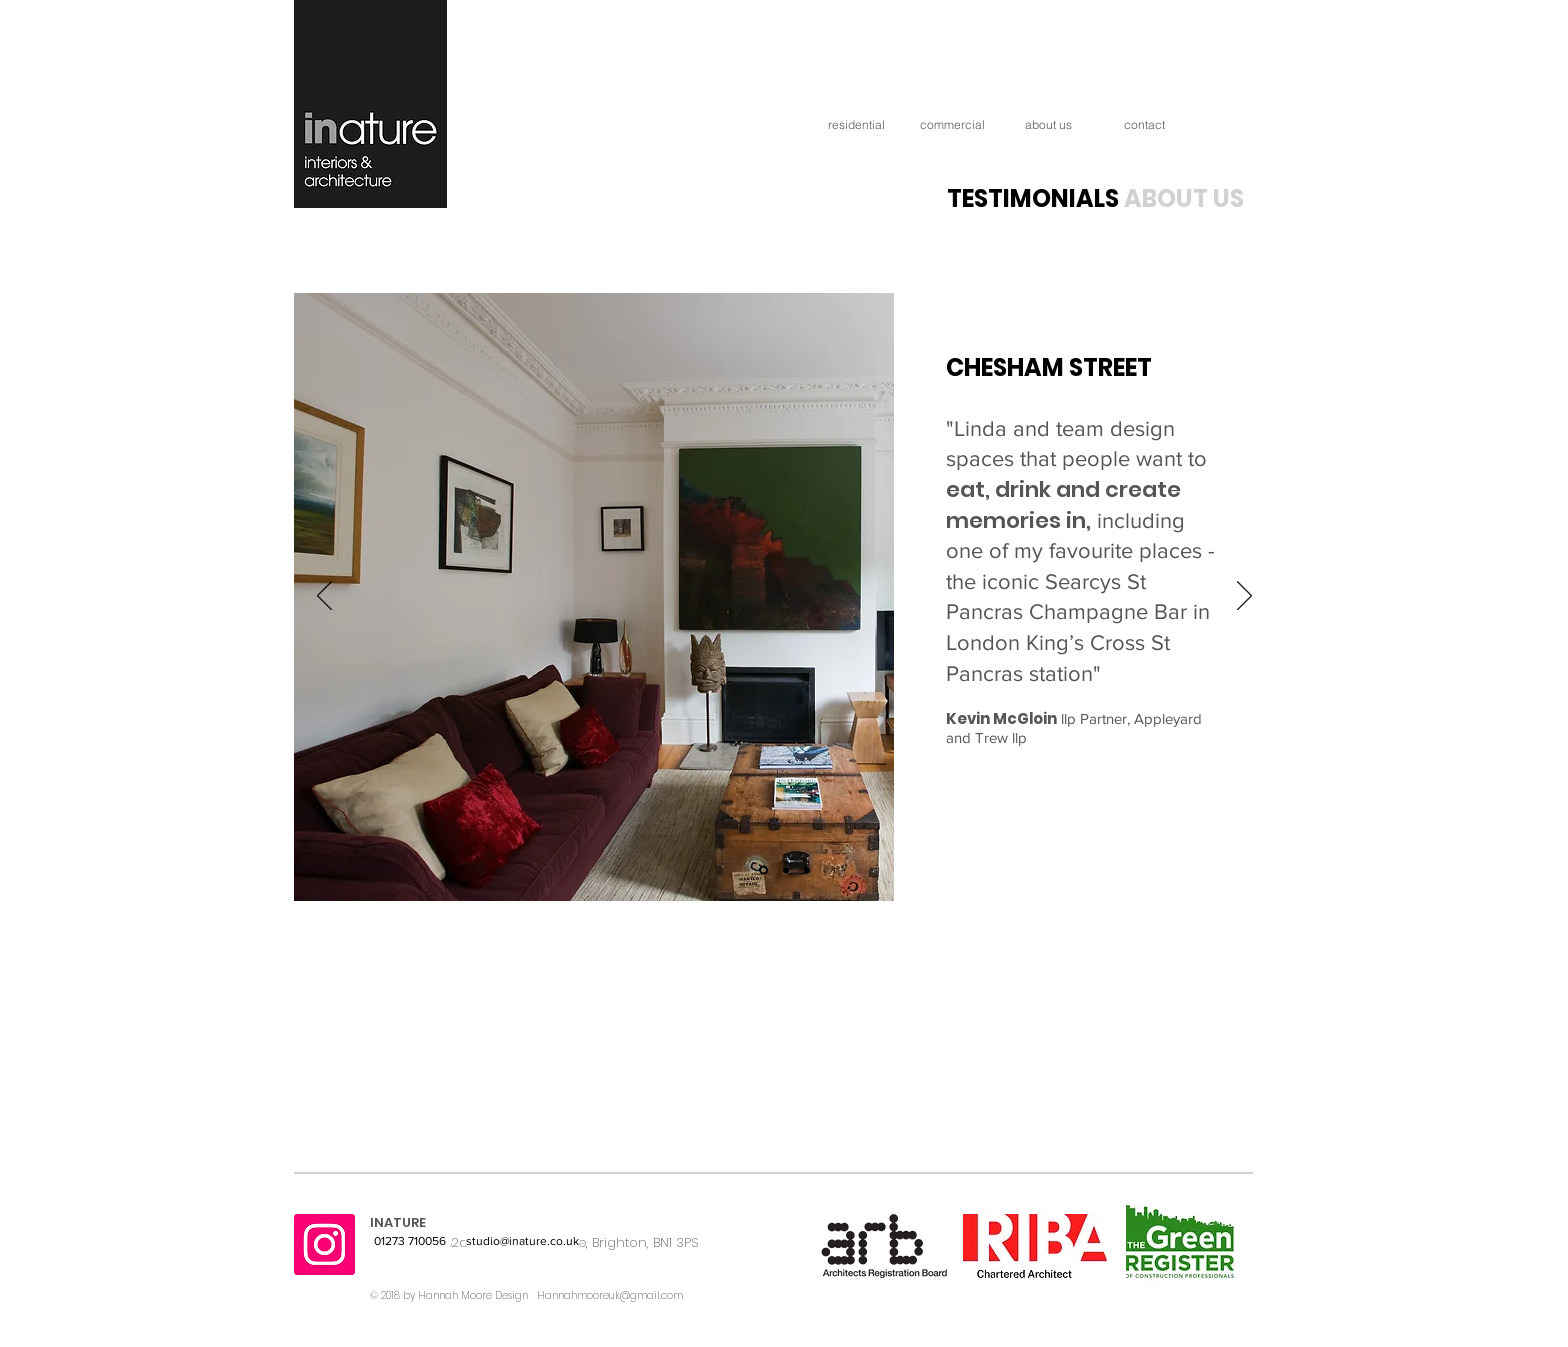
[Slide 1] (763, 870)
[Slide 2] (786, 870)
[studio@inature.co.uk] (522, 1241)
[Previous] (324, 597)
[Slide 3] (807, 870)
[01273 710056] (411, 1241)
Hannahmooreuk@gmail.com (610, 1295)
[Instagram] (324, 1244)
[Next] (1244, 597)
